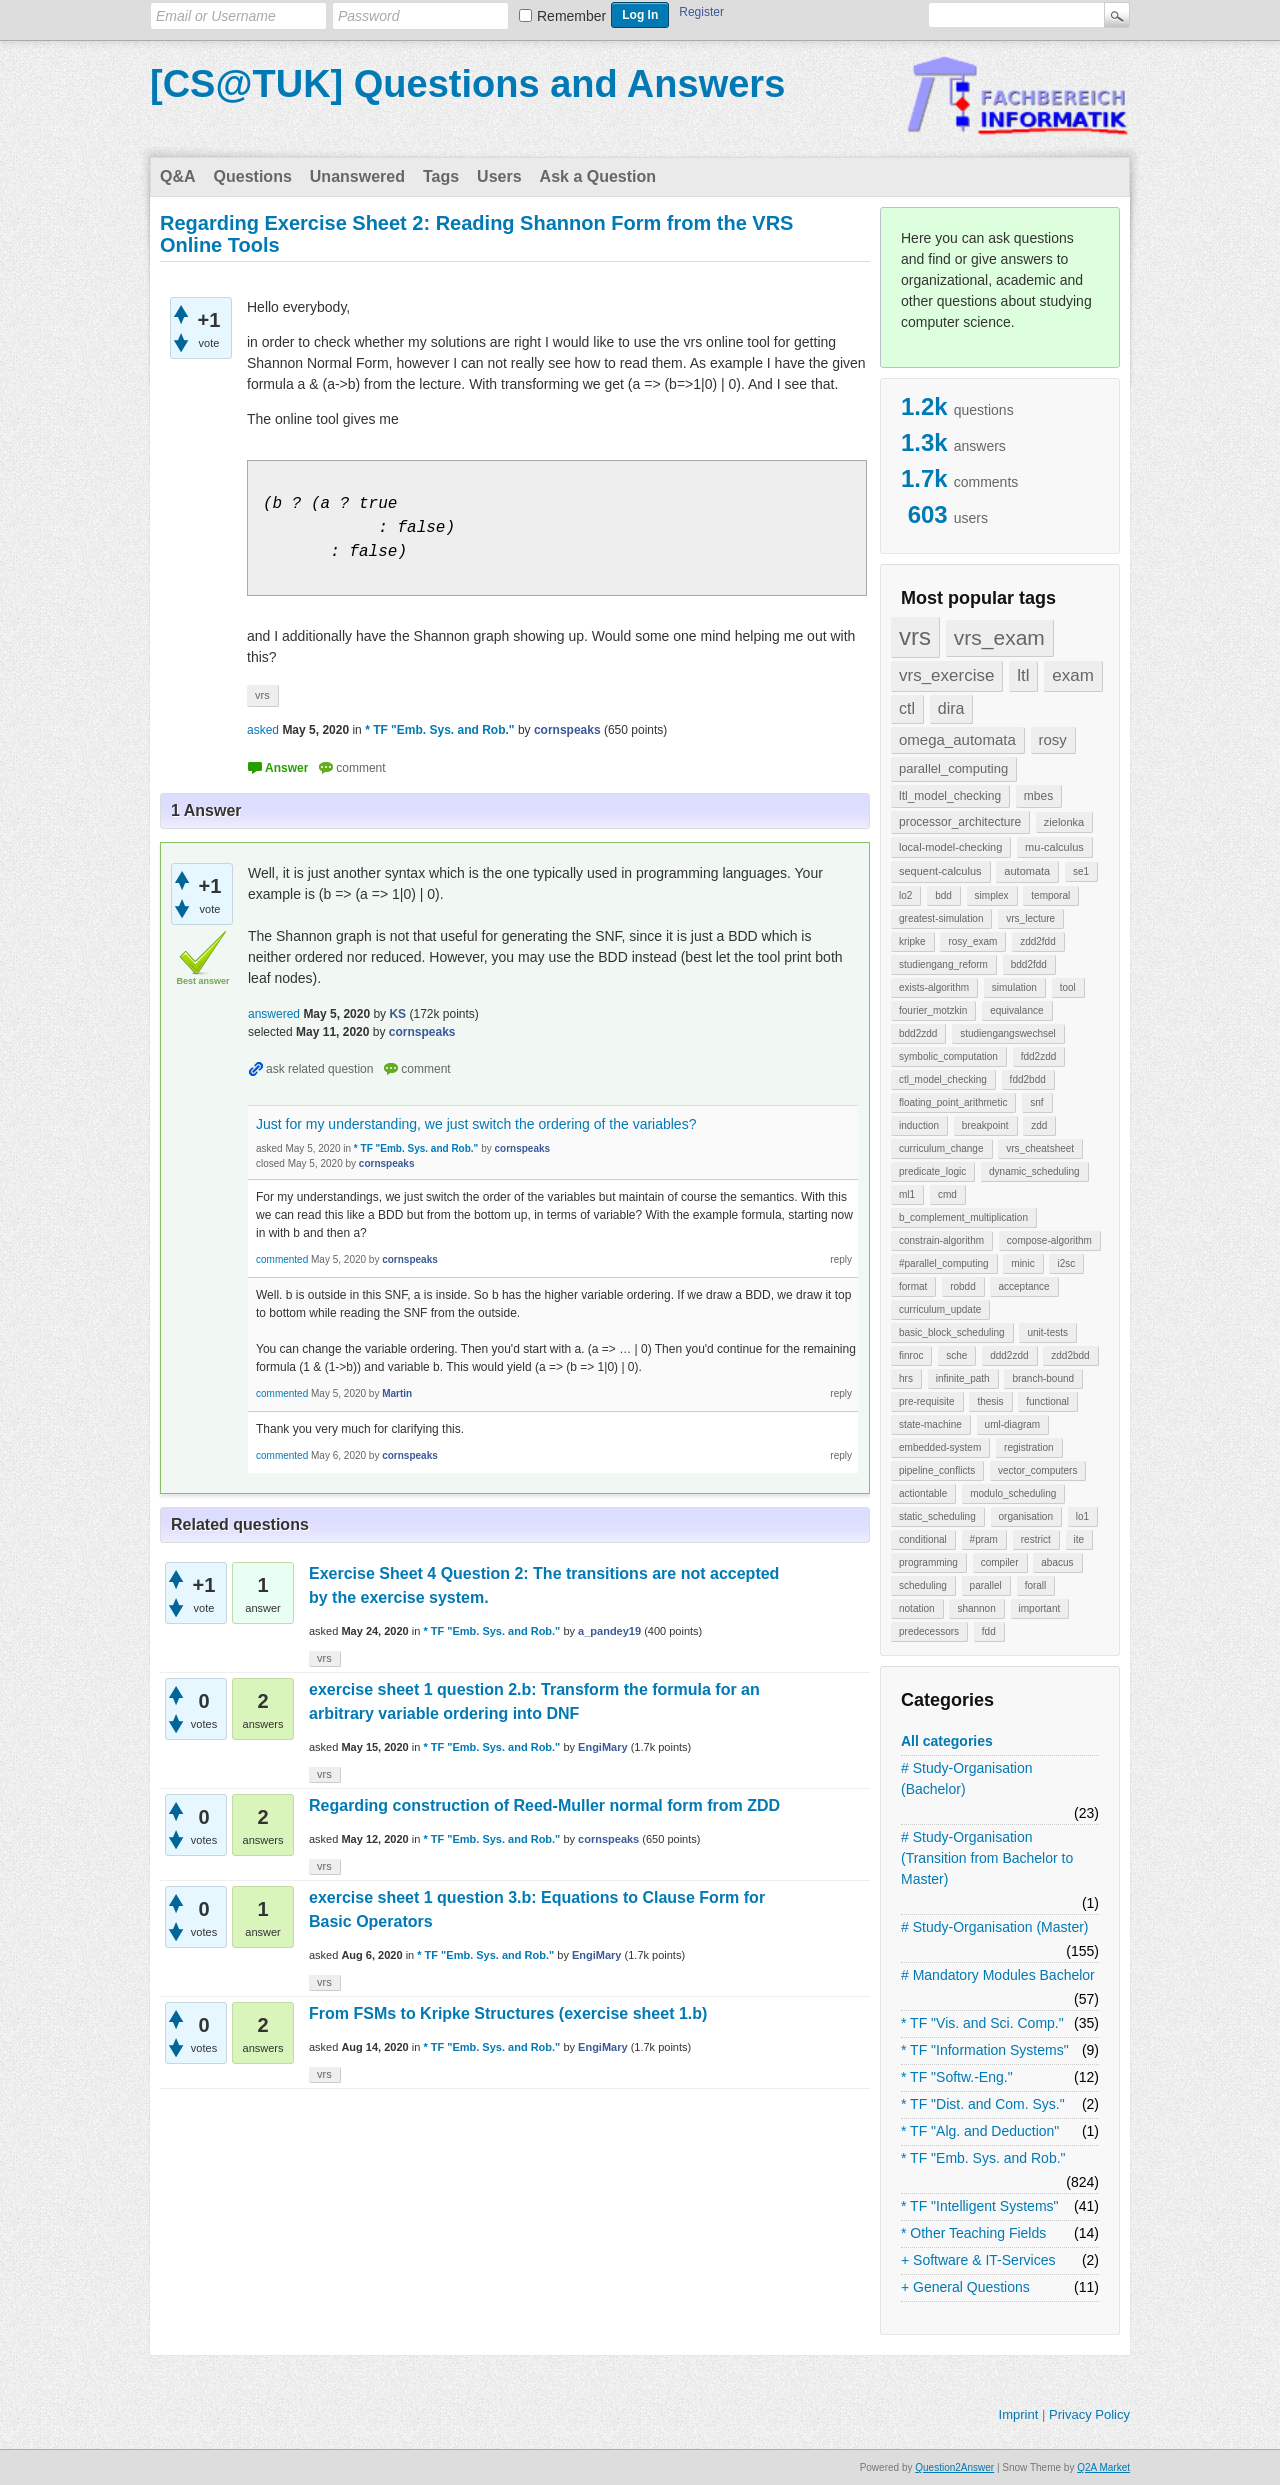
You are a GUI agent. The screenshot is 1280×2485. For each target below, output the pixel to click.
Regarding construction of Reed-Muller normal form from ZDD (544, 1805)
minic (1022, 1263)
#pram (984, 1539)
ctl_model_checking (943, 1079)
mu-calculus (1054, 847)
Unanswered (357, 176)
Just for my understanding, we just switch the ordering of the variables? (476, 1124)
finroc (911, 1355)
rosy (1053, 739)
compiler (1000, 1562)
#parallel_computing (944, 1263)
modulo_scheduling (1013, 1493)
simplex (992, 895)
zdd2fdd (1038, 941)
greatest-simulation (941, 918)
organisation (1026, 1516)
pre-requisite (927, 1401)
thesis (990, 1401)
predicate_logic (932, 1171)
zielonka (1064, 822)
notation (917, 1608)
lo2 (905, 895)
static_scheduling (937, 1516)
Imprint (1019, 2414)
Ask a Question (598, 176)
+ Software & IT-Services (978, 2260)
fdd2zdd (1039, 1056)
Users (499, 176)
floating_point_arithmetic (953, 1102)
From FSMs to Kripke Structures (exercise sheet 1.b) (508, 2013)
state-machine (930, 1424)
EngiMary (603, 1747)
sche (956, 1355)
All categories (947, 1741)
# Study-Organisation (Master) (995, 1927)
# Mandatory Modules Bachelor (998, 1975)
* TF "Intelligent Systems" (980, 2206)
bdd (943, 895)
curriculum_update (940, 1309)
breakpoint (985, 1125)
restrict (1036, 1539)
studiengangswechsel (1008, 1033)
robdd (963, 1286)
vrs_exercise (946, 675)
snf (1036, 1102)
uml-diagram (1013, 1424)
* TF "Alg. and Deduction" (980, 2131)
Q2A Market (1103, 2467)
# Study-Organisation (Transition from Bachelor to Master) (987, 1858)
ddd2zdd (1009, 1355)
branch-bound (1043, 1378)
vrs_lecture (1030, 918)
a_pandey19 (609, 1631)
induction (919, 1125)
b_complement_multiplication (963, 1217)
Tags (441, 176)
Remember (571, 16)
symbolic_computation (948, 1056)
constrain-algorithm (941, 1240)
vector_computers (1037, 1470)
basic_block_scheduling (952, 1332)
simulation (1014, 987)
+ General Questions (965, 2287)
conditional (923, 1539)
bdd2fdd (1029, 964)
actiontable (923, 1493)
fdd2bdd (1028, 1079)
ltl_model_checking (950, 796)
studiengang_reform (943, 964)
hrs (906, 1378)
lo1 (1082, 1516)
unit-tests (1047, 1332)
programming (928, 1562)
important (1040, 1608)
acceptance (1023, 1286)
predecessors (929, 1631)
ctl (907, 708)
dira (951, 708)
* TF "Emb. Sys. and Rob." (983, 2158)
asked (263, 730)
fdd (989, 1631)
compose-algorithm (1049, 1240)
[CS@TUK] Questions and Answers (467, 84)
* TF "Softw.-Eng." (957, 2077)
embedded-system (940, 1447)
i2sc (1066, 1263)
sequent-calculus (940, 871)
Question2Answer (954, 2467)
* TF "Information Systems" (985, 2050)
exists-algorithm (934, 987)
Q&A (178, 176)
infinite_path (963, 1378)
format (913, 1286)
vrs (915, 636)
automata (1027, 871)
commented (282, 1259)
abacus (1057, 1562)
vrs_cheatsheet (1040, 1148)
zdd (1039, 1125)
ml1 (907, 1194)
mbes (1038, 796)
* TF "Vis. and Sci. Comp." (982, 2023)
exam (1073, 675)
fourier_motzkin (933, 1010)
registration (1028, 1447)
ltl (1023, 675)
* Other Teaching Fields (973, 2233)
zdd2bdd (1070, 1355)
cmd (947, 1194)
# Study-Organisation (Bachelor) (967, 1778)
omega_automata (957, 739)
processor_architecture (960, 822)
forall (1036, 1585)
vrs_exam (999, 637)
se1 (1081, 871)
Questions (253, 176)
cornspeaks (608, 1839)
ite (1079, 1539)
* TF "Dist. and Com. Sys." (983, 2104)
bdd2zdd (918, 1033)
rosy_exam (972, 941)
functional (1047, 1401)
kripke (912, 941)
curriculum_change (941, 1148)
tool (1068, 987)
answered (274, 1014)
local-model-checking (950, 847)
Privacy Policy (1089, 2414)
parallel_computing (953, 768)
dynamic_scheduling (1034, 1171)
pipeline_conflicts (937, 1470)
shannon (976, 1608)
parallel (986, 1585)
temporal (1050, 895)
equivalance (1016, 1010)
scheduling (923, 1585)
